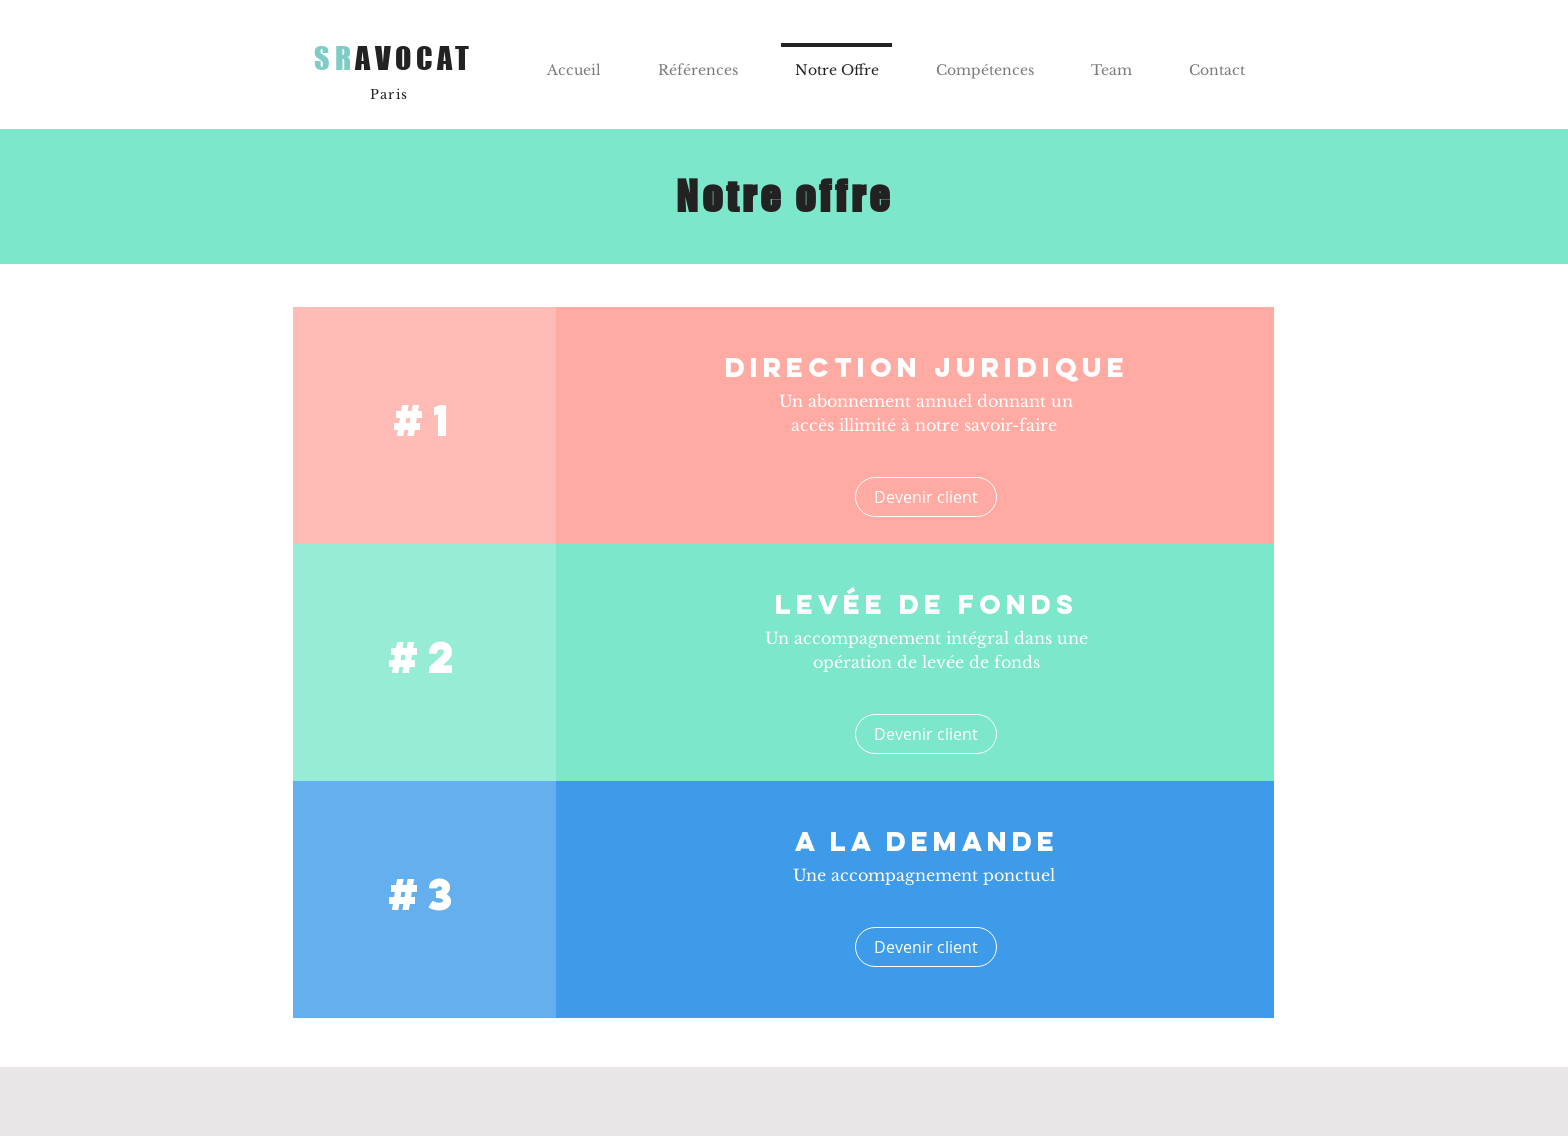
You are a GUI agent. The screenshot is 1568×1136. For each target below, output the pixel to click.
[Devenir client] (926, 497)
